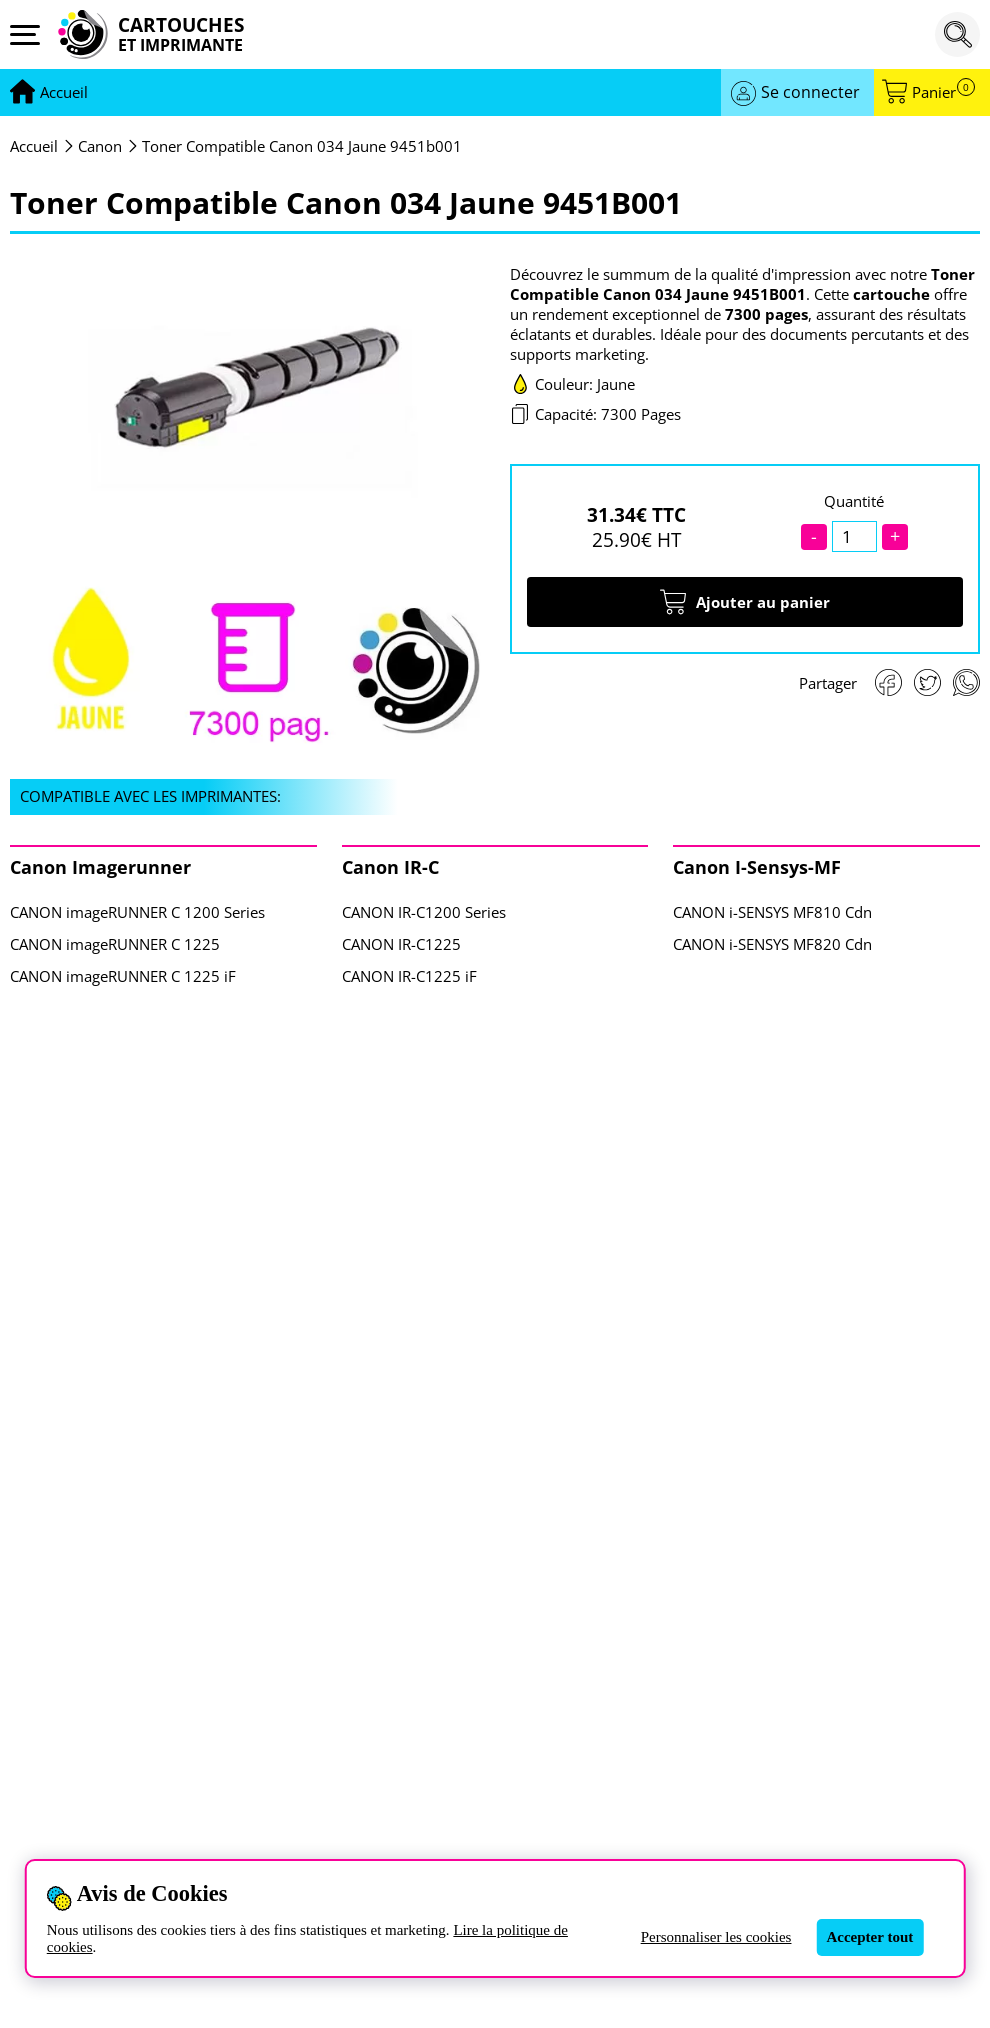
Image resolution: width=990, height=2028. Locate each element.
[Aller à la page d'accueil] (64, 93)
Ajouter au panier (745, 602)
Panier (943, 92)
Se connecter (810, 92)
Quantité (854, 501)
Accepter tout (869, 1937)
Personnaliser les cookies (716, 1937)
